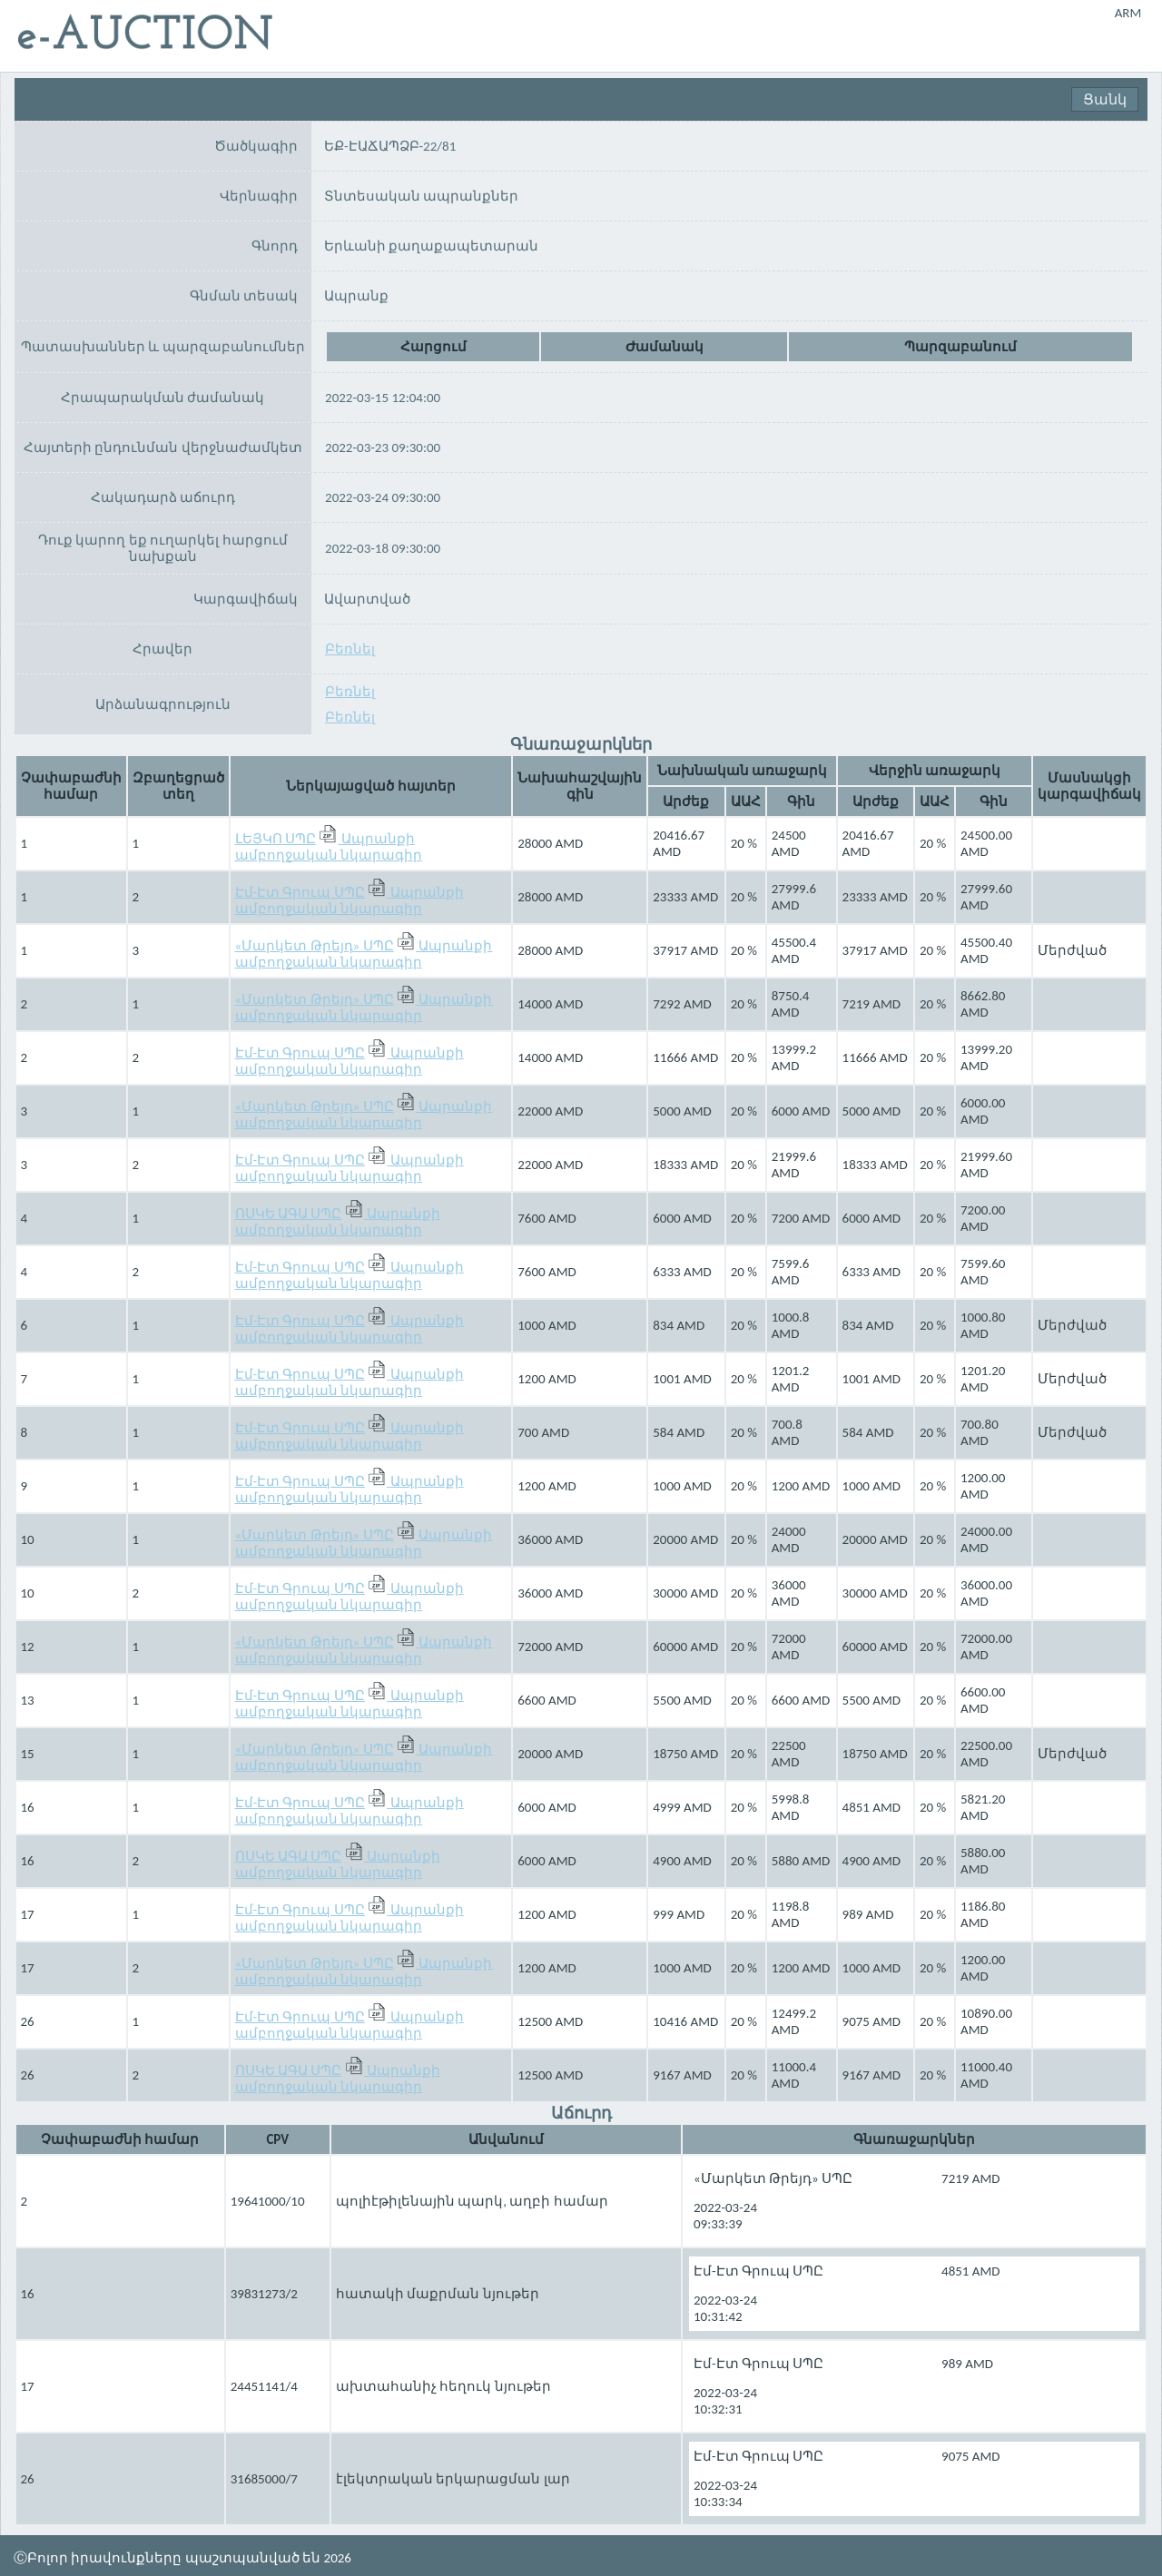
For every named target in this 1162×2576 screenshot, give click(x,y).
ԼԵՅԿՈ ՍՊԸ (275, 842)
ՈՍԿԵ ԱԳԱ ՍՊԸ (288, 1217)
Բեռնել (263, 652)
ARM (1128, 13)
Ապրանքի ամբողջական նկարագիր (328, 850)
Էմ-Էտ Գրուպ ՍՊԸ (300, 896)
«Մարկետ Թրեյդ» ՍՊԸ (314, 949)
